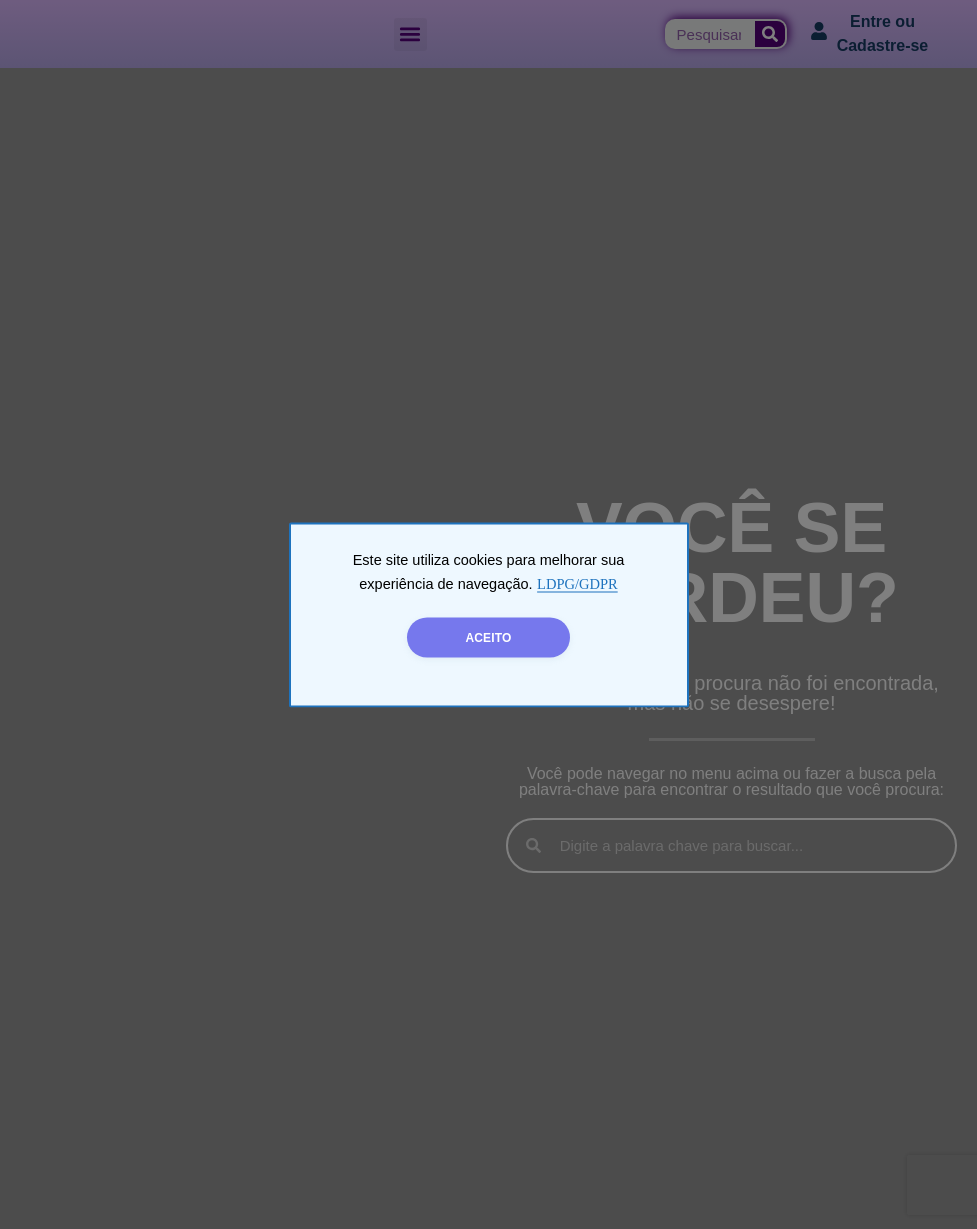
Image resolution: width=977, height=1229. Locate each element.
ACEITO (488, 637)
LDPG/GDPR (577, 583)
